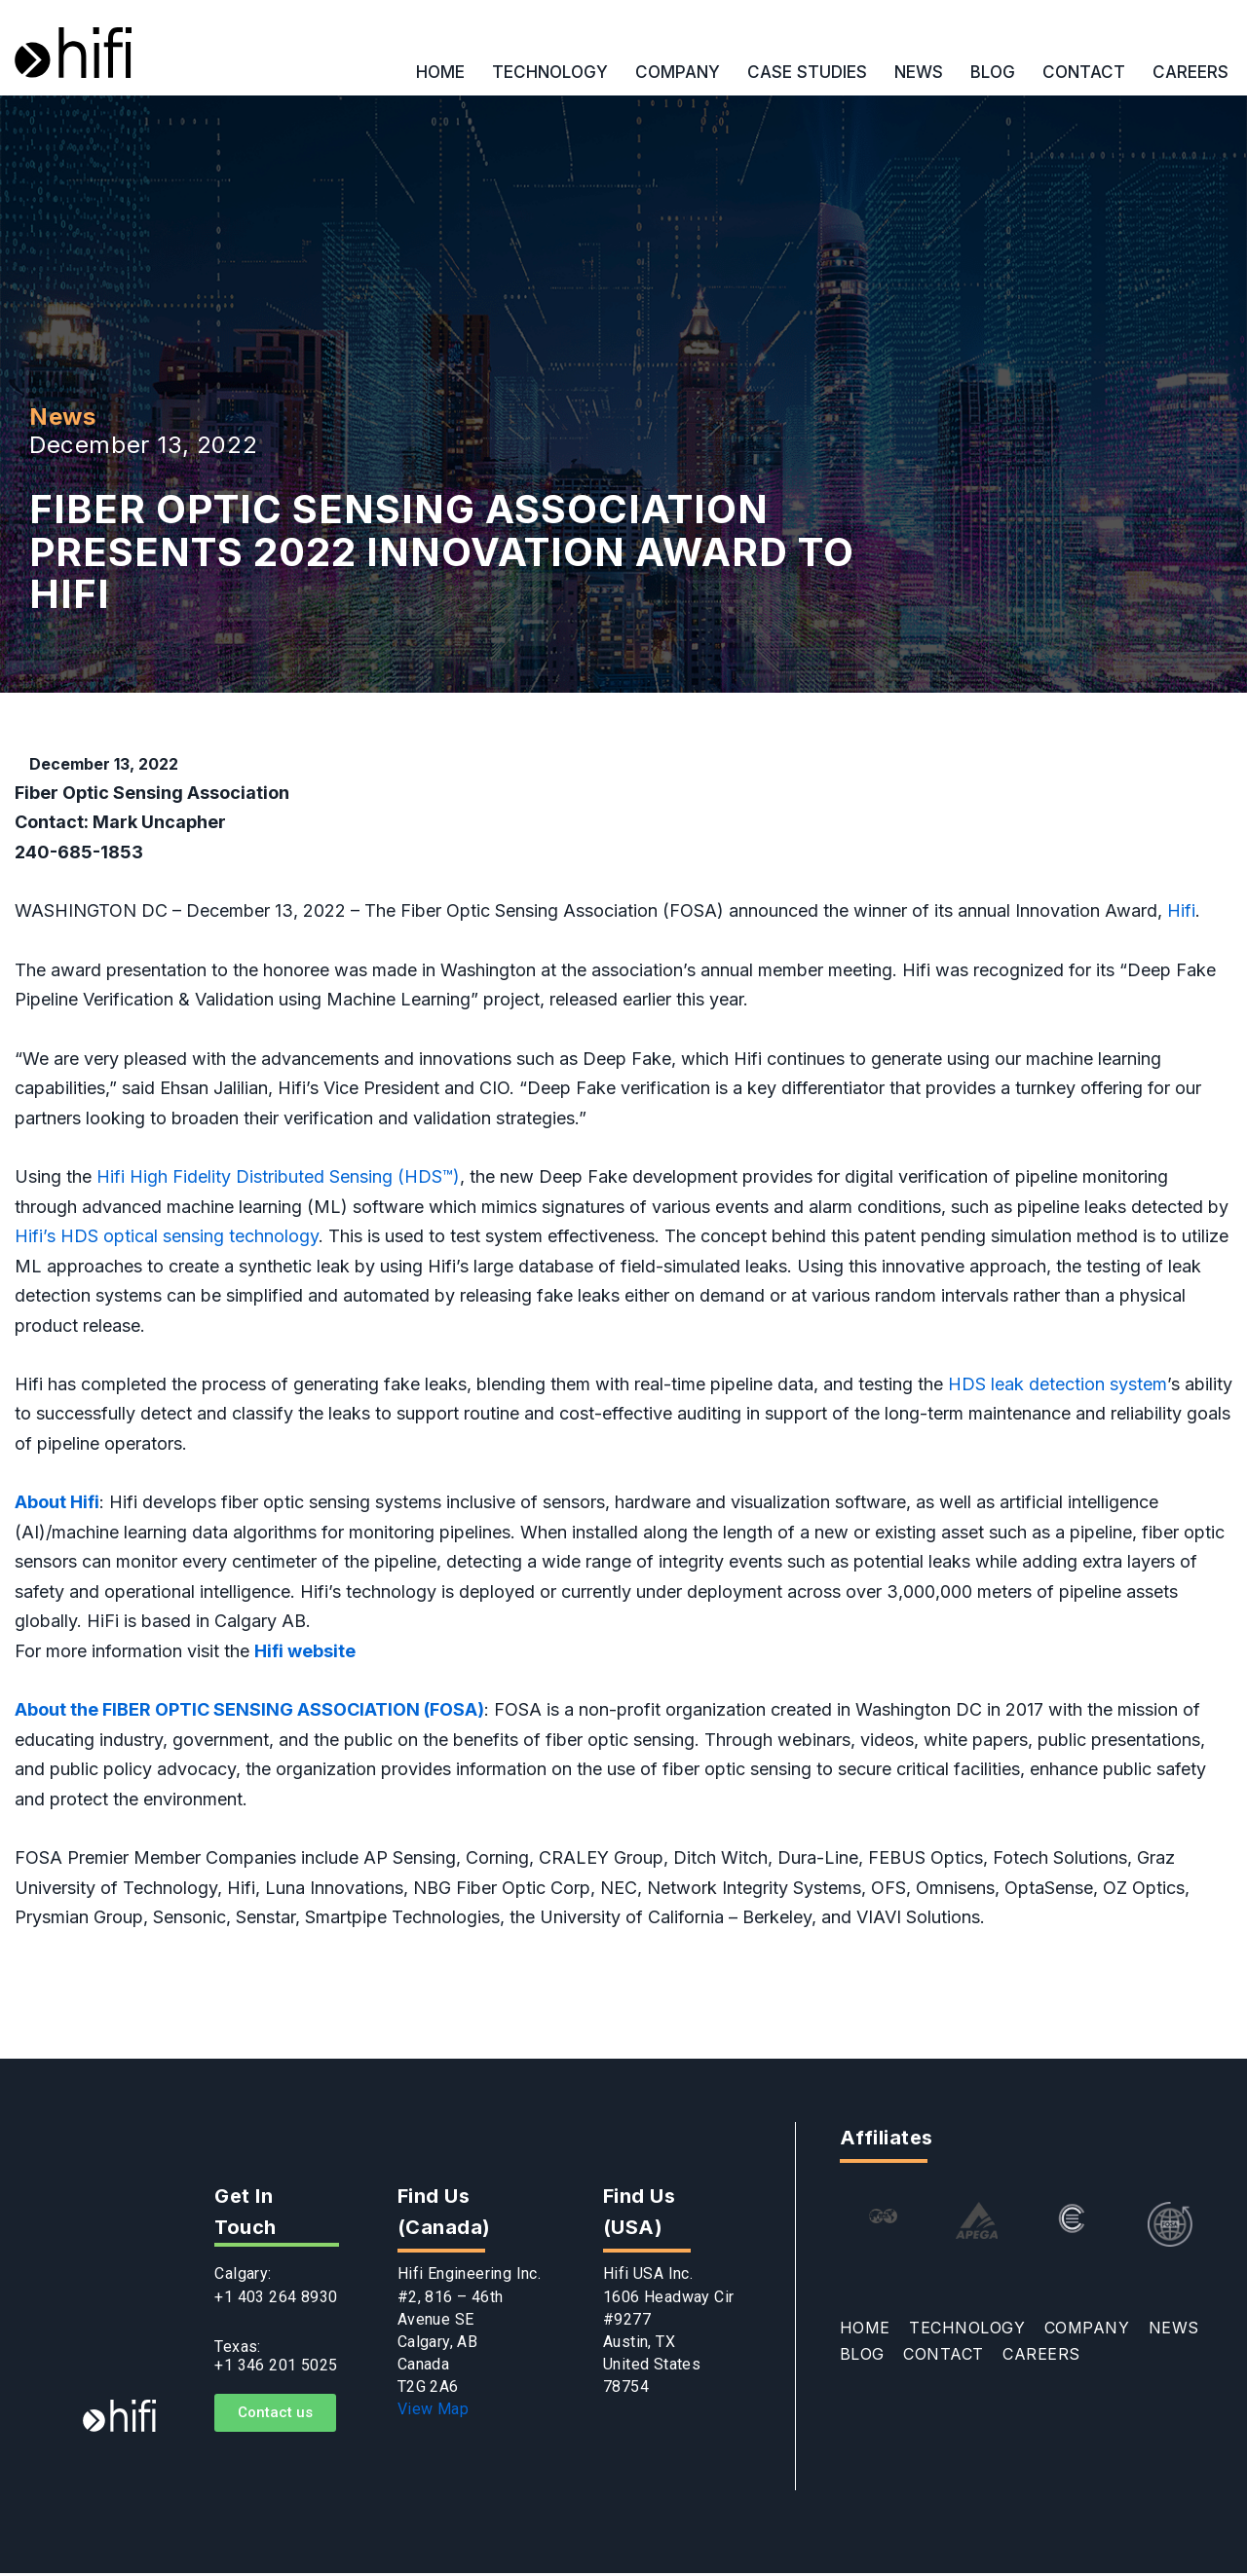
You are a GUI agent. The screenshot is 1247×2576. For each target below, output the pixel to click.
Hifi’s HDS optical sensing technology (167, 1237)
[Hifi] (73, 52)
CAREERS (1190, 72)
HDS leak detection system (1057, 1385)
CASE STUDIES (807, 72)
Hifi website (305, 1653)
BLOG (992, 72)
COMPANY (677, 72)
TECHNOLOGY (550, 72)
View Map (433, 2412)
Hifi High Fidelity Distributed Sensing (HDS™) (278, 1177)
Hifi (1181, 910)
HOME (440, 72)
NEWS (918, 72)
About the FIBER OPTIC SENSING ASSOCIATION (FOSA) (249, 1711)
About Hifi (57, 1504)
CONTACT (1083, 72)
